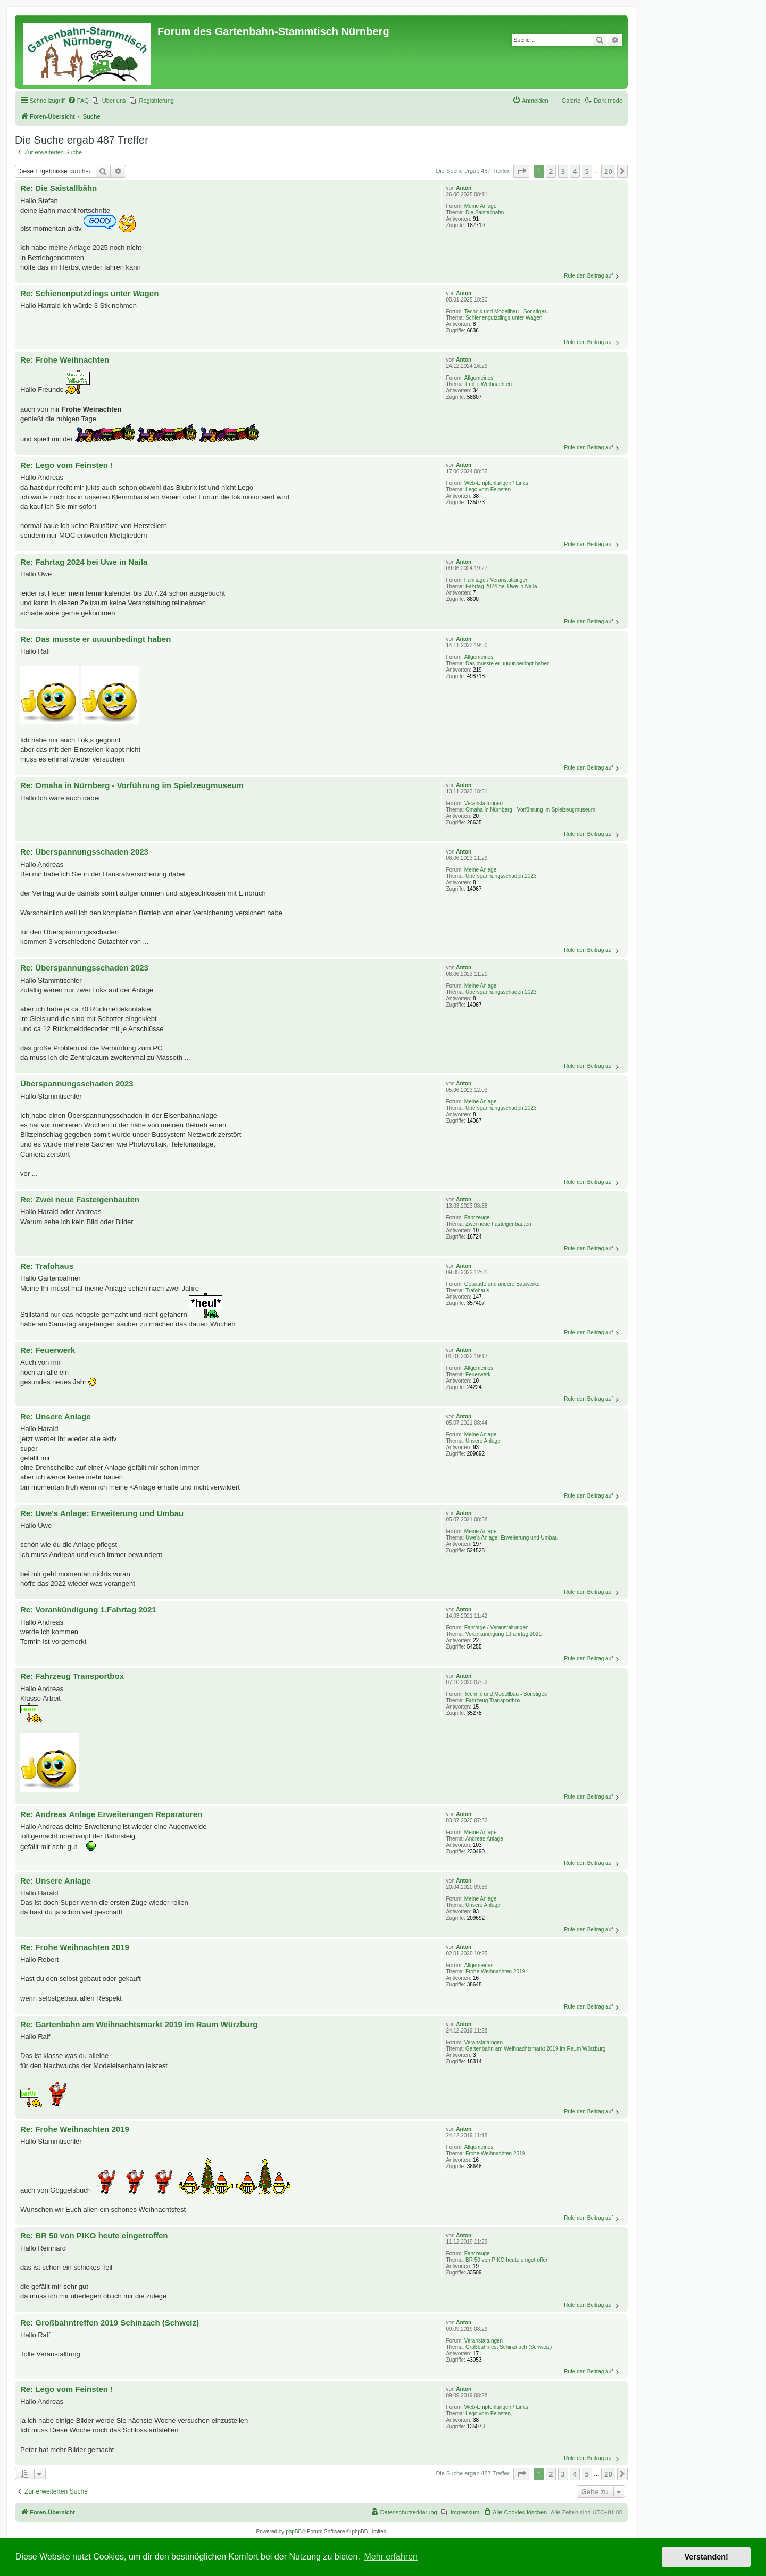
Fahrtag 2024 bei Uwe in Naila (501, 586)
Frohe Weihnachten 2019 (495, 1972)
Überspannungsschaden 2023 (500, 876)
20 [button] (608, 171)
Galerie (571, 100)
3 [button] (563, 171)
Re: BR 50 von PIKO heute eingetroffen (94, 2235)
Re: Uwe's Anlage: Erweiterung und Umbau (102, 1513)
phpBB (294, 2532)
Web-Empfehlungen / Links (496, 483)
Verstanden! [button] (706, 2557)
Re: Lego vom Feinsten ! (66, 465)
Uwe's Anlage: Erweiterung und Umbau (511, 1538)
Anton (463, 188)
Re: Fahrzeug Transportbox (72, 1675)
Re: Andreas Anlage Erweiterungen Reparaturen (111, 1814)
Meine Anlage (480, 206)
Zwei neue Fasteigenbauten (498, 1224)
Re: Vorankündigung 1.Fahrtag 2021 (88, 1609)
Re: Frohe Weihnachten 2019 (74, 1947)
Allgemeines (478, 378)
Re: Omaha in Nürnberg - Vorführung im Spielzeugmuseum (132, 785)
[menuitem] (78, 100)
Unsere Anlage (483, 1441)
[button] (521, 171)
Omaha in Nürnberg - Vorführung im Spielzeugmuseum (530, 810)
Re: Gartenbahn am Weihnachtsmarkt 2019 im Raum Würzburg (139, 2024)
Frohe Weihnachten (488, 384)
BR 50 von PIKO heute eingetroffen (507, 2260)
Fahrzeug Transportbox (492, 1700)
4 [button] (575, 171)
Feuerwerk (477, 1374)
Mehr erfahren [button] (391, 2556)
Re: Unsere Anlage (55, 1416)
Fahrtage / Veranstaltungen (496, 580)
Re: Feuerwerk (47, 1349)
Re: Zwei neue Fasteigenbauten (79, 1199)
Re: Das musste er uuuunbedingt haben (95, 638)
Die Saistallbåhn (484, 212)
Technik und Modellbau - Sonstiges (505, 311)
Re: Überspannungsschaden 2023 (84, 851)
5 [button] (587, 171)
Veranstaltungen (483, 803)
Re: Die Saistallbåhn (58, 188)
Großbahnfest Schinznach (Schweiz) (508, 2347)
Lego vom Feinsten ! (489, 489)
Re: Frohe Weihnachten (64, 359)
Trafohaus (477, 1290)
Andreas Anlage (484, 1839)
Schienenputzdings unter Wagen (503, 318)
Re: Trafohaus (46, 1265)
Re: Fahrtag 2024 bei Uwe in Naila (83, 561)
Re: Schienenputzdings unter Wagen (89, 293)
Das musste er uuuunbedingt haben (507, 663)
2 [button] (551, 171)
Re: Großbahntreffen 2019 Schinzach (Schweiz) (109, 2322)
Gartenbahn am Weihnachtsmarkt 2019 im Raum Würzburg (535, 2049)
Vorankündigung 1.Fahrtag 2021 (503, 1634)
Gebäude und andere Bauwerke (502, 1284)
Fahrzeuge (477, 1217)
